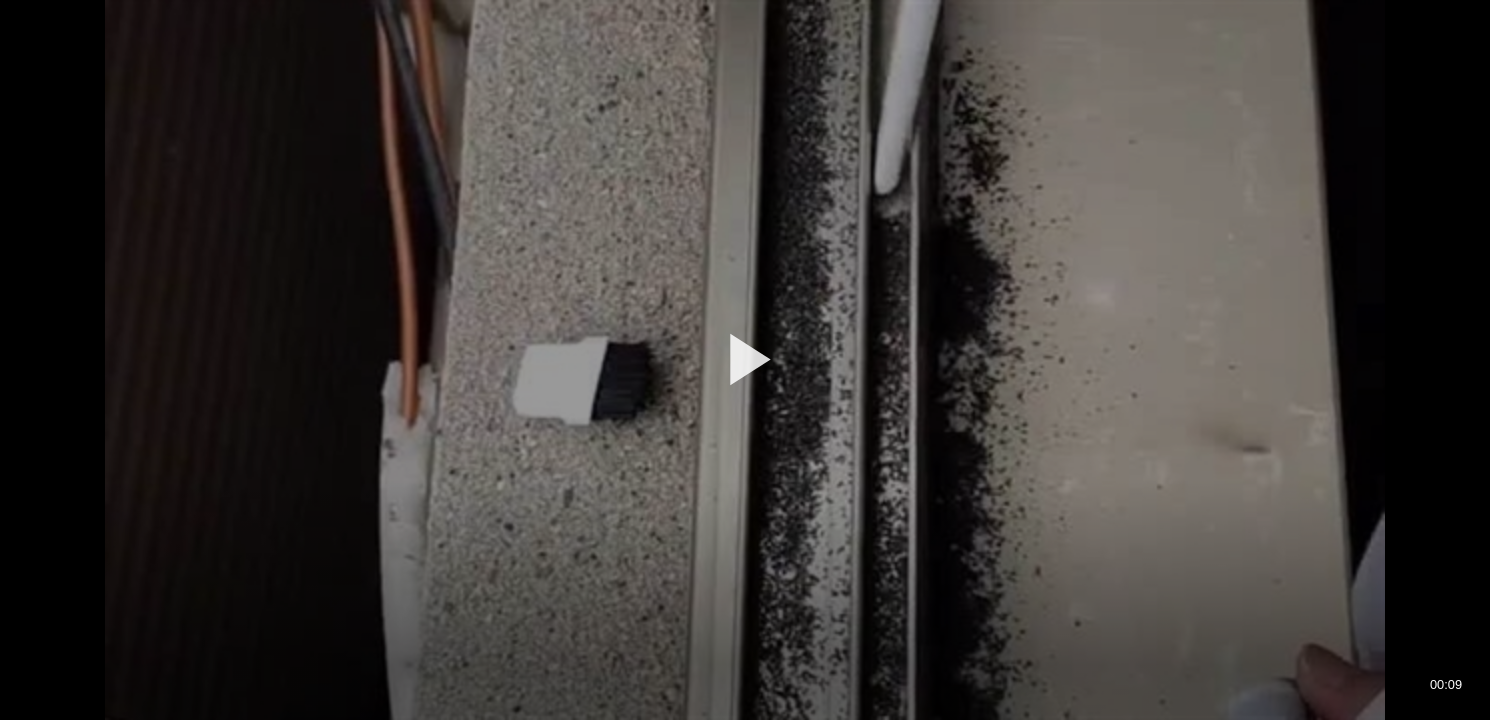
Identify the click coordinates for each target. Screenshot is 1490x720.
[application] (745, 360)
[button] (745, 359)
